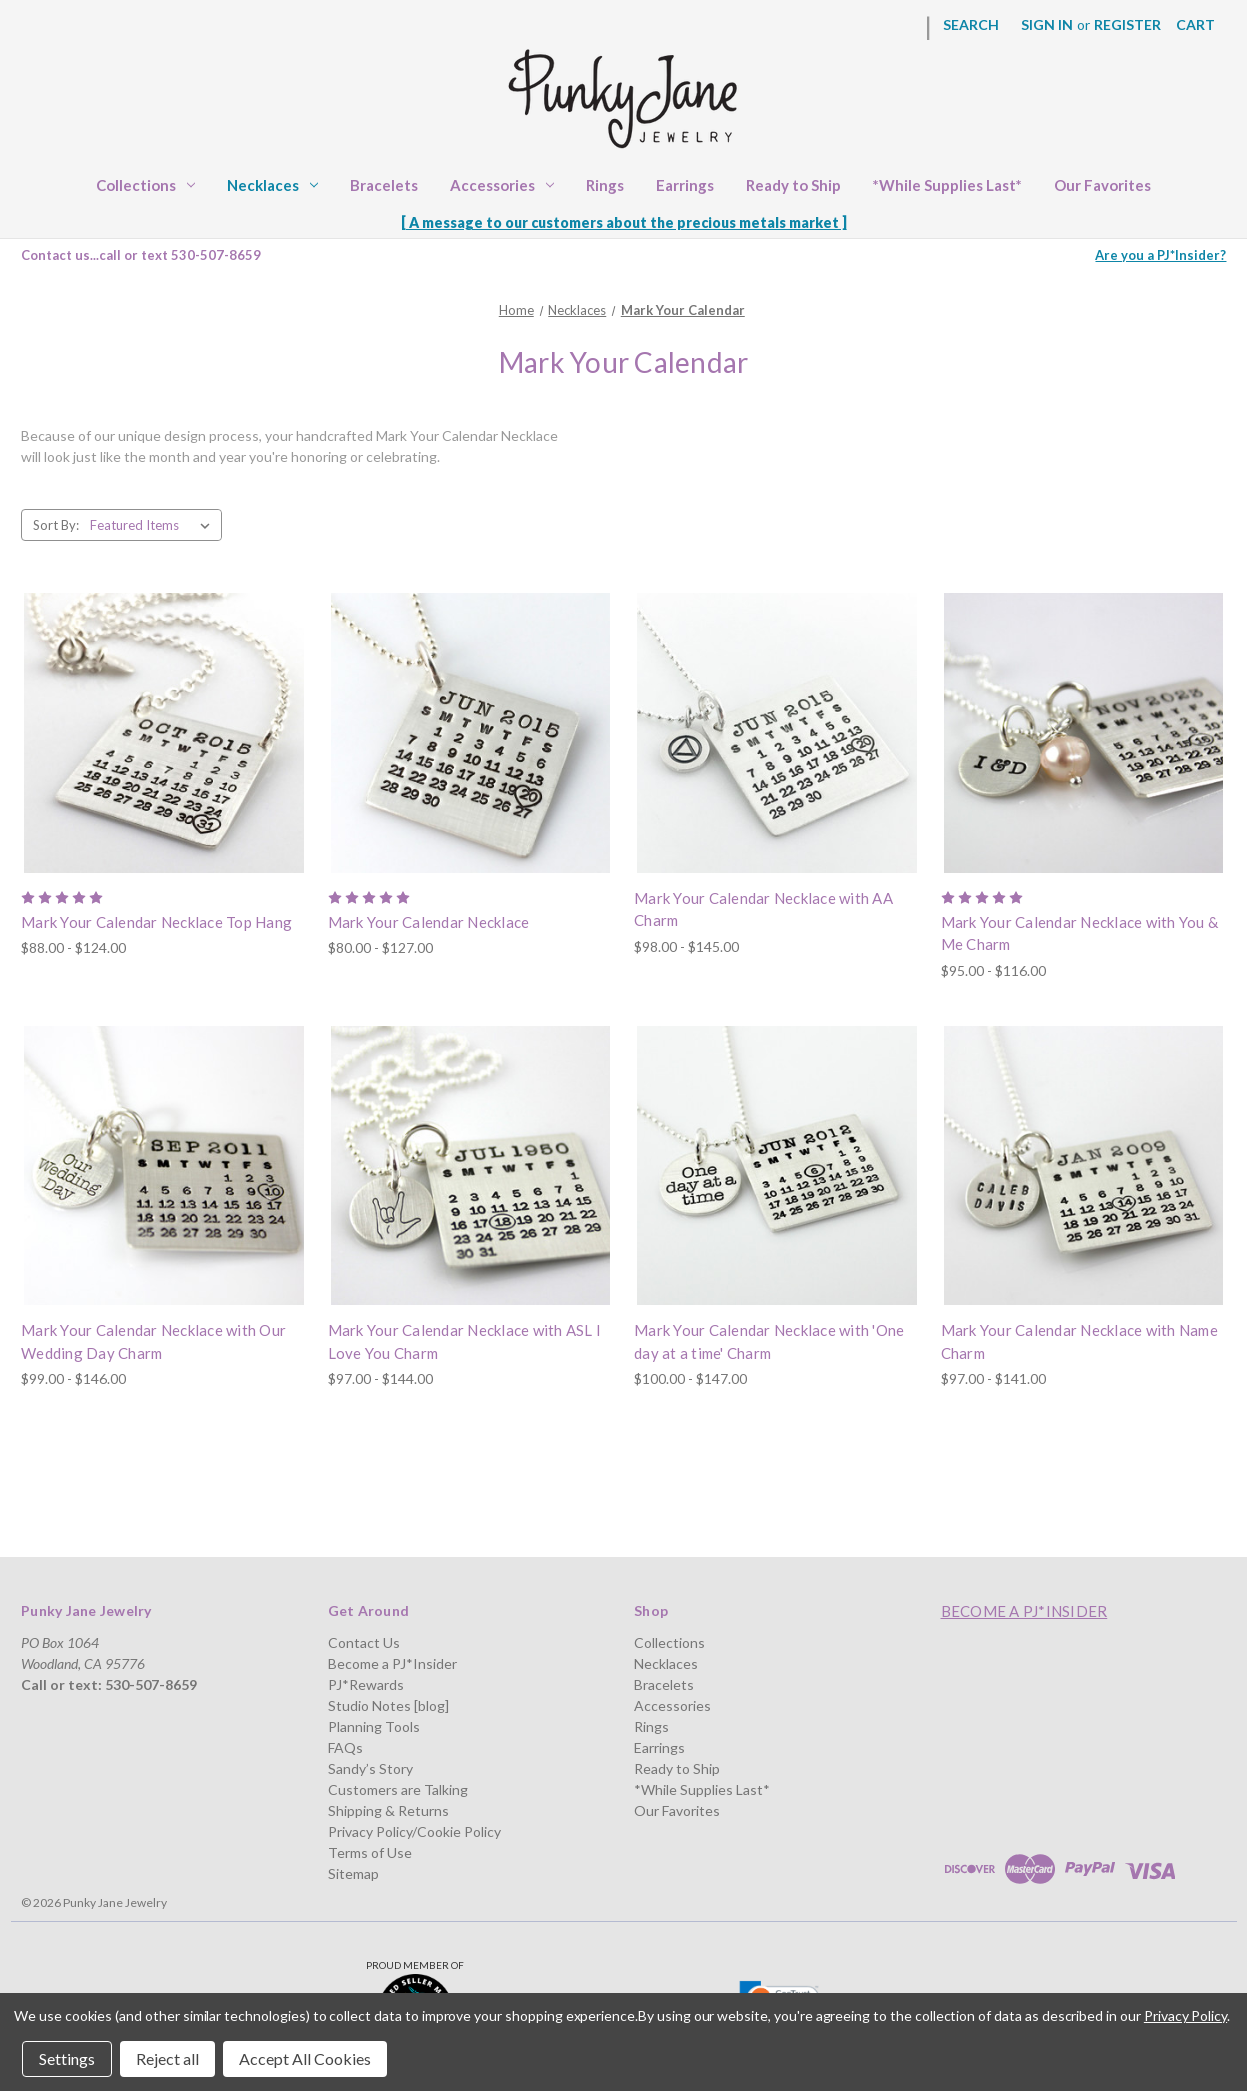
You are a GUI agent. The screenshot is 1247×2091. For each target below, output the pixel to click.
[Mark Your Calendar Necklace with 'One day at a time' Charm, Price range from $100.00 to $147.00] (777, 1166)
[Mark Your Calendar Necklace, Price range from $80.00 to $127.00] (471, 733)
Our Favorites (1102, 185)
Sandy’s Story (370, 1768)
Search (971, 24)
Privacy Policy (1185, 2015)
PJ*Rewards (366, 1684)
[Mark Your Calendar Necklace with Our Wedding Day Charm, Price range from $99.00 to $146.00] (164, 1166)
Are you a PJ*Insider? (1160, 255)
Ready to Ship (793, 185)
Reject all (167, 2058)
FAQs (345, 1747)
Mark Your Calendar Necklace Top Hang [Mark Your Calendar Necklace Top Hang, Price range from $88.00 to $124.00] (156, 922)
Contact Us (364, 1642)
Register (1127, 24)
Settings (67, 2058)
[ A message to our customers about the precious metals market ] (624, 222)
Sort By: (56, 525)
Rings (605, 185)
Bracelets (384, 185)
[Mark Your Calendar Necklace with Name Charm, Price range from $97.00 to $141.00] (1084, 1166)
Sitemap (353, 1873)
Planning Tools (374, 1726)
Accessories (502, 185)
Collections (145, 185)
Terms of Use (370, 1852)
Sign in (1047, 24)
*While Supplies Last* (947, 185)
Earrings (685, 185)
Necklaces (272, 185)
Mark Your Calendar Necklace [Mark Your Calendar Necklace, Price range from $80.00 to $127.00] (429, 922)
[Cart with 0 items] (1195, 24)
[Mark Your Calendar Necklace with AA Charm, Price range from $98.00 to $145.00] (777, 733)
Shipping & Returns (388, 1810)
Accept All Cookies (305, 2058)
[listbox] (154, 525)
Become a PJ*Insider (392, 1663)
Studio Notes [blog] (388, 1705)
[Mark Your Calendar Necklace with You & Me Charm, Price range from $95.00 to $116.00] (1084, 733)
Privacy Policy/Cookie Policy (414, 1831)
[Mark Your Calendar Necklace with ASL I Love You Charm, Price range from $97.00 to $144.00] (471, 1166)
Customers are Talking (398, 1789)
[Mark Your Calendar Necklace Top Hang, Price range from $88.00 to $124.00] (164, 733)
